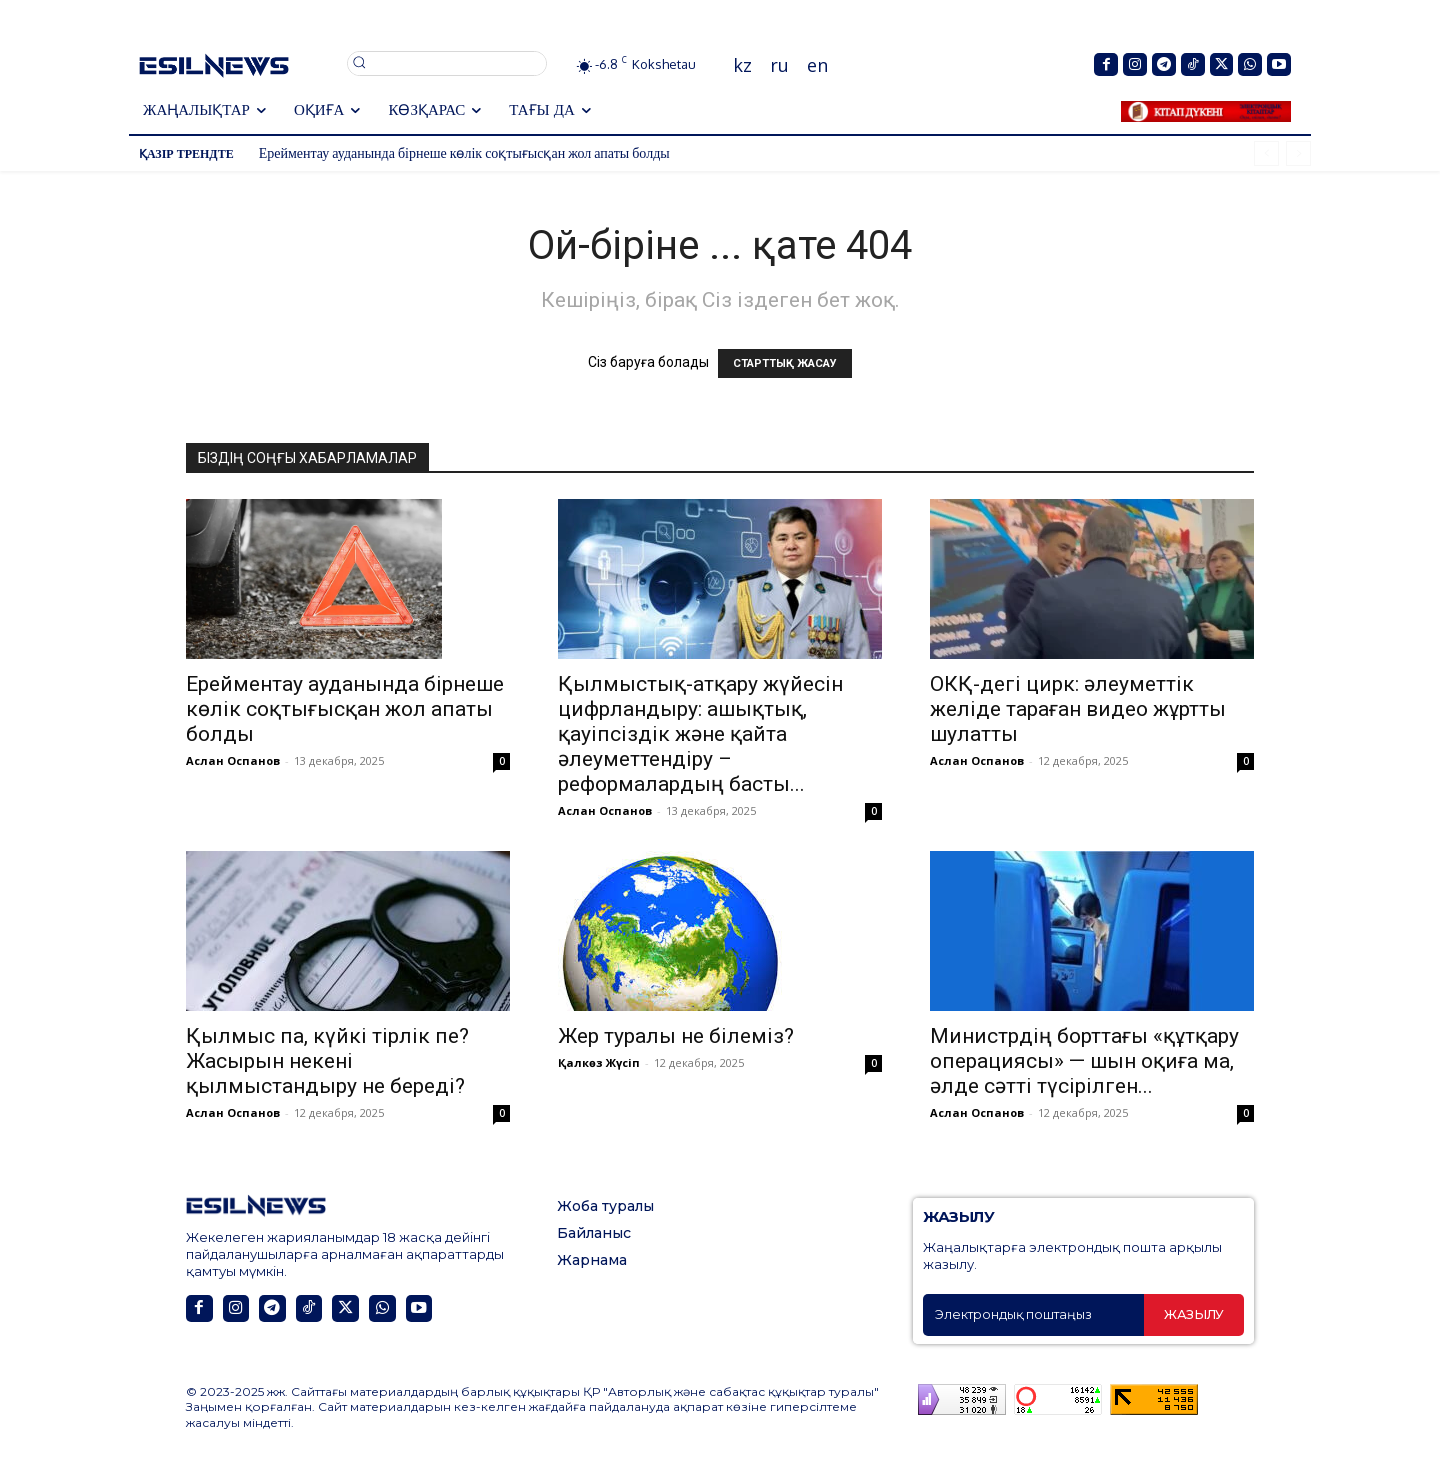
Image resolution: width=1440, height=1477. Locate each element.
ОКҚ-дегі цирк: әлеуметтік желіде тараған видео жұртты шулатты (1078, 709)
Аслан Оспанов (233, 760)
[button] (447, 62)
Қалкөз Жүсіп (599, 1062)
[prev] (1266, 153)
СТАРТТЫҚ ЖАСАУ (785, 363)
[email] (1033, 1315)
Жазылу (1193, 1314)
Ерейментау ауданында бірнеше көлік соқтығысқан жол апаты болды (464, 153)
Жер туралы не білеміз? (676, 1036)
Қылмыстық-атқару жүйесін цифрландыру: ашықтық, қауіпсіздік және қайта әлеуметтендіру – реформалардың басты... (700, 734)
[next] (1298, 153)
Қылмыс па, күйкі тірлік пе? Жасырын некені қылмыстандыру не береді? (327, 1061)
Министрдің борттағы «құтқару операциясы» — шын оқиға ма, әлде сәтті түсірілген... (1084, 1061)
